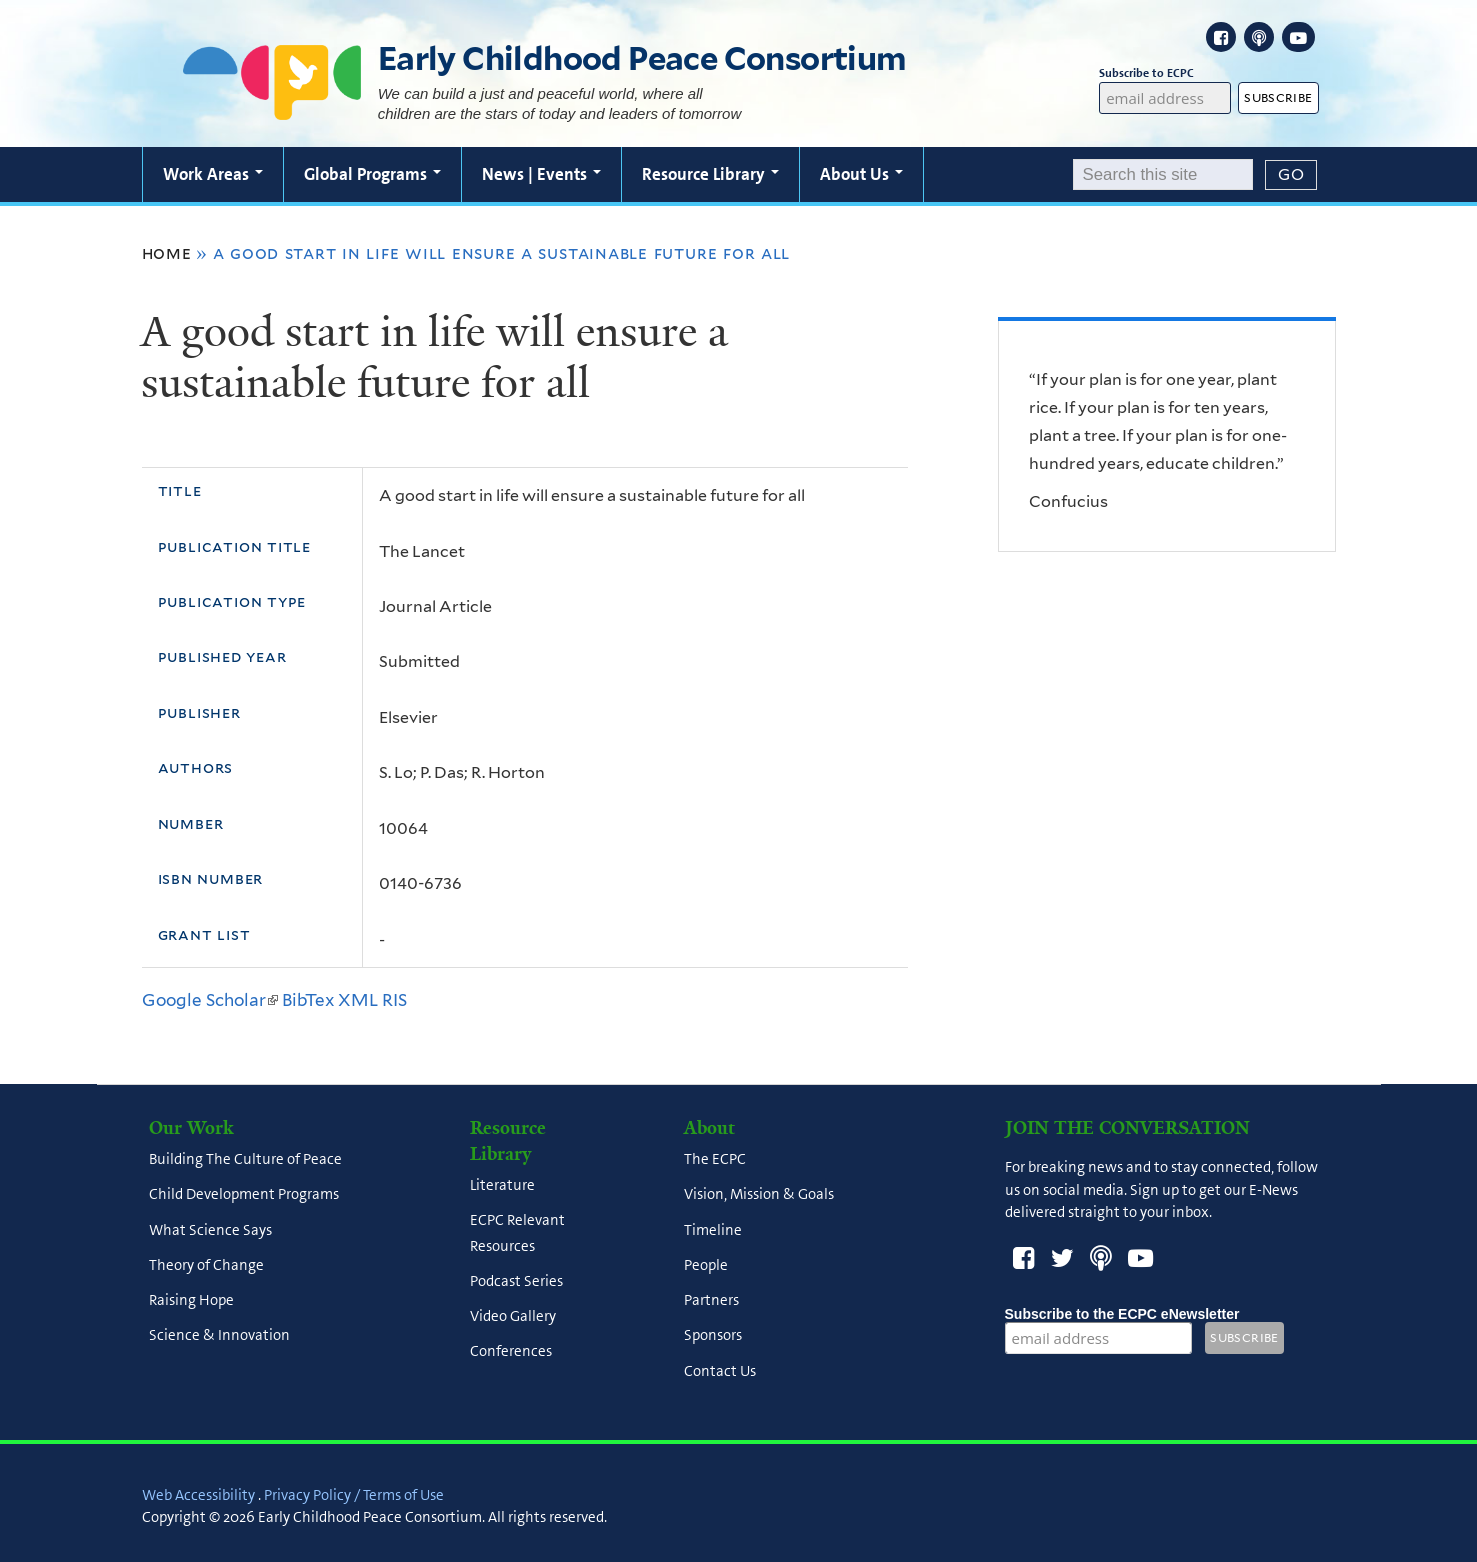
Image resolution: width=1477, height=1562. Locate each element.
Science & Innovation (219, 1336)
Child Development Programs (244, 1195)
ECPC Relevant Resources (517, 1233)
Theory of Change (206, 1265)
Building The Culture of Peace (245, 1160)
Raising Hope (191, 1301)
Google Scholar (210, 1000)
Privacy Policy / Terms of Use (354, 1495)
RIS (394, 1000)
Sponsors (713, 1336)
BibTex (308, 1000)
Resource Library (710, 174)
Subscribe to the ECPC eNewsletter (1122, 1314)
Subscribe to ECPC (1165, 73)
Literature (502, 1186)
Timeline (713, 1230)
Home (167, 253)
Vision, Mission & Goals (759, 1195)
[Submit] (1291, 175)
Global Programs (372, 174)
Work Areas (213, 174)
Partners (711, 1301)
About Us (861, 174)
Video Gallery (513, 1317)
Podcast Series (516, 1281)
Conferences (511, 1352)
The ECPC (715, 1160)
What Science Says (210, 1230)
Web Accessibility (198, 1495)
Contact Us (720, 1371)
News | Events (541, 174)
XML (358, 1000)
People (706, 1265)
